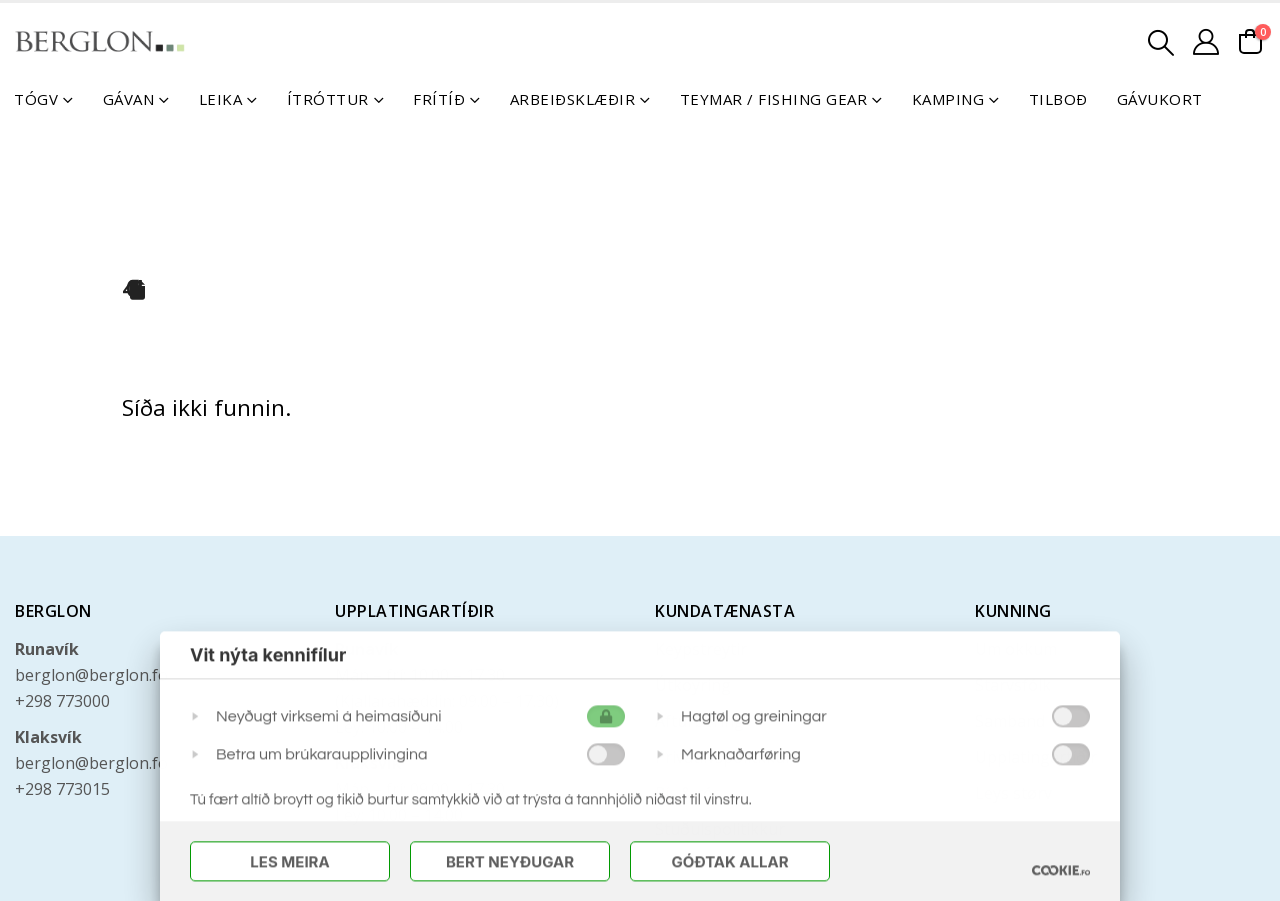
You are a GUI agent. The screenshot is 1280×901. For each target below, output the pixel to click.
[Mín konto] (1206, 41)
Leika (221, 99)
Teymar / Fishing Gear (774, 99)
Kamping (948, 99)
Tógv (36, 99)
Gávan (129, 99)
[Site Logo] (100, 41)
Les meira (289, 863)
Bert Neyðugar (510, 863)
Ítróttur (328, 99)
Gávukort (1160, 99)
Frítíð (439, 99)
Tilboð (1058, 99)
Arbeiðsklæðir (573, 99)
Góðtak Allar (729, 863)
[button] (1161, 42)
